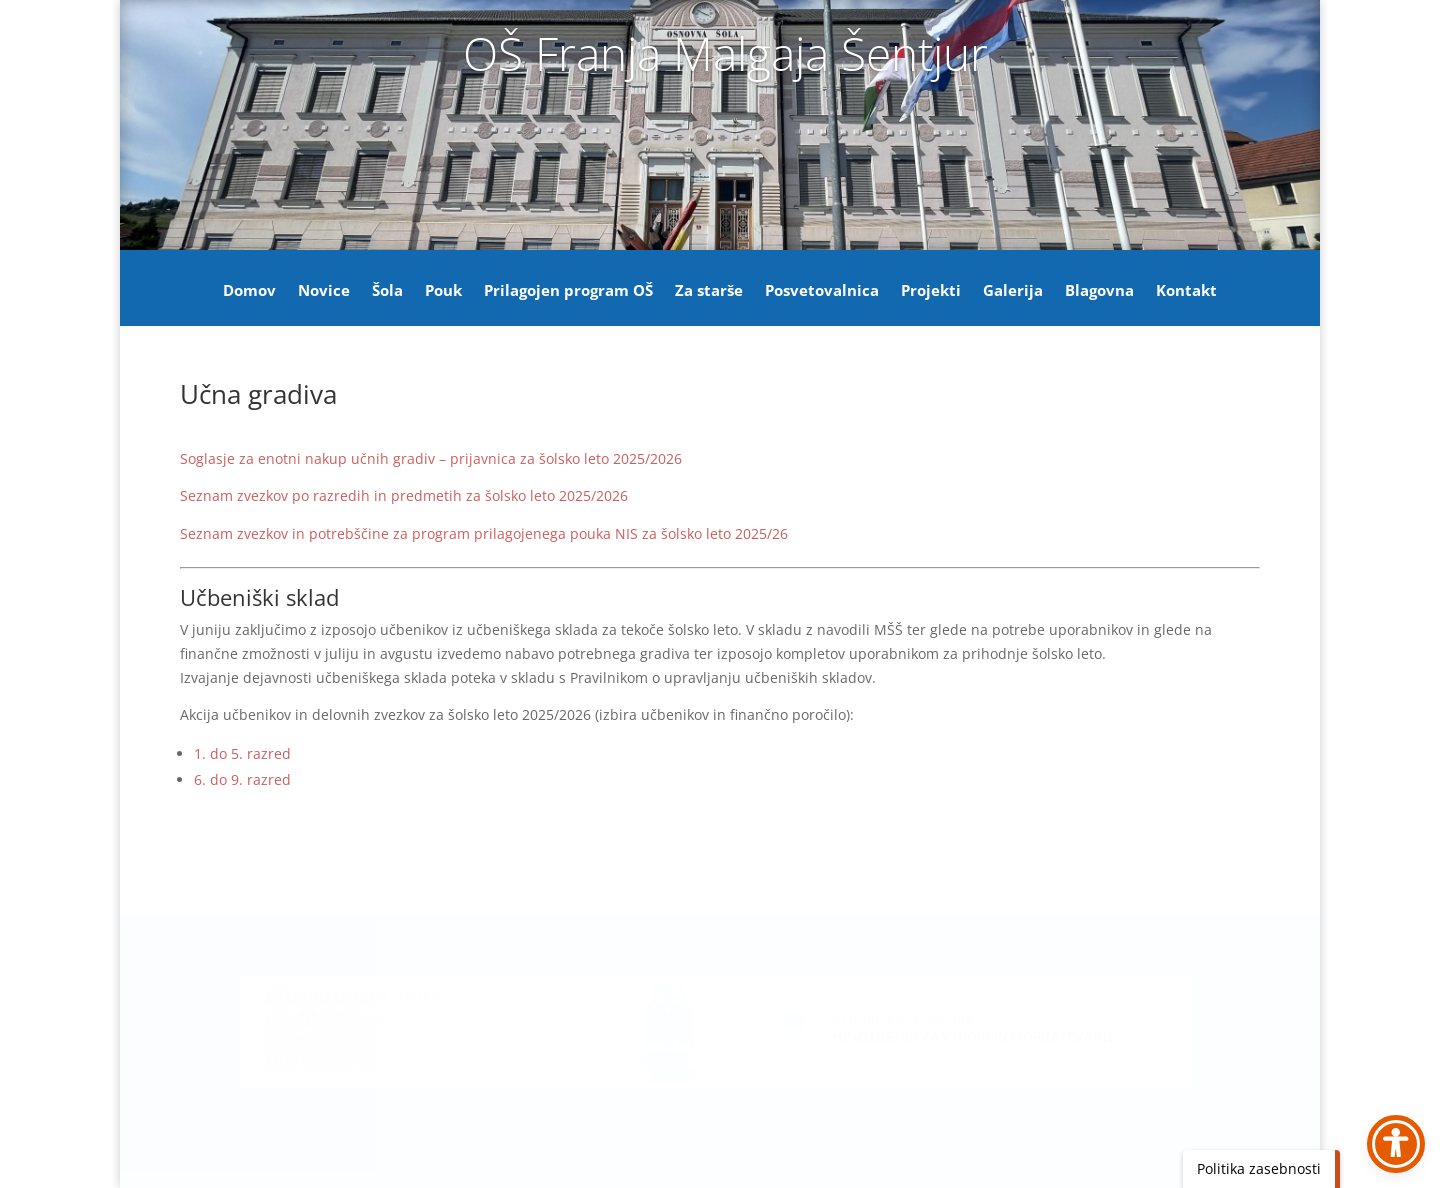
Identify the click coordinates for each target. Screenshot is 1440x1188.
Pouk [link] (443, 291)
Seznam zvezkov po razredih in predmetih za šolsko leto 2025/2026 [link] (404, 495)
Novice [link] (324, 291)
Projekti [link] (931, 291)
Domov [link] (249, 291)
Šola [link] (387, 291)
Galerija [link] (1013, 291)
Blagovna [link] (1099, 291)
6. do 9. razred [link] (242, 779)
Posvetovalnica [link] (822, 291)
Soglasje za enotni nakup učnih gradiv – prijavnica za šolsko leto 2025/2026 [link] (431, 458)
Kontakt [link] (1186, 291)
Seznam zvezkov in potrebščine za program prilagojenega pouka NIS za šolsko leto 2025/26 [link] (484, 533)
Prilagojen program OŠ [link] (568, 291)
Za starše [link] (709, 291)
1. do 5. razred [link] (242, 753)
